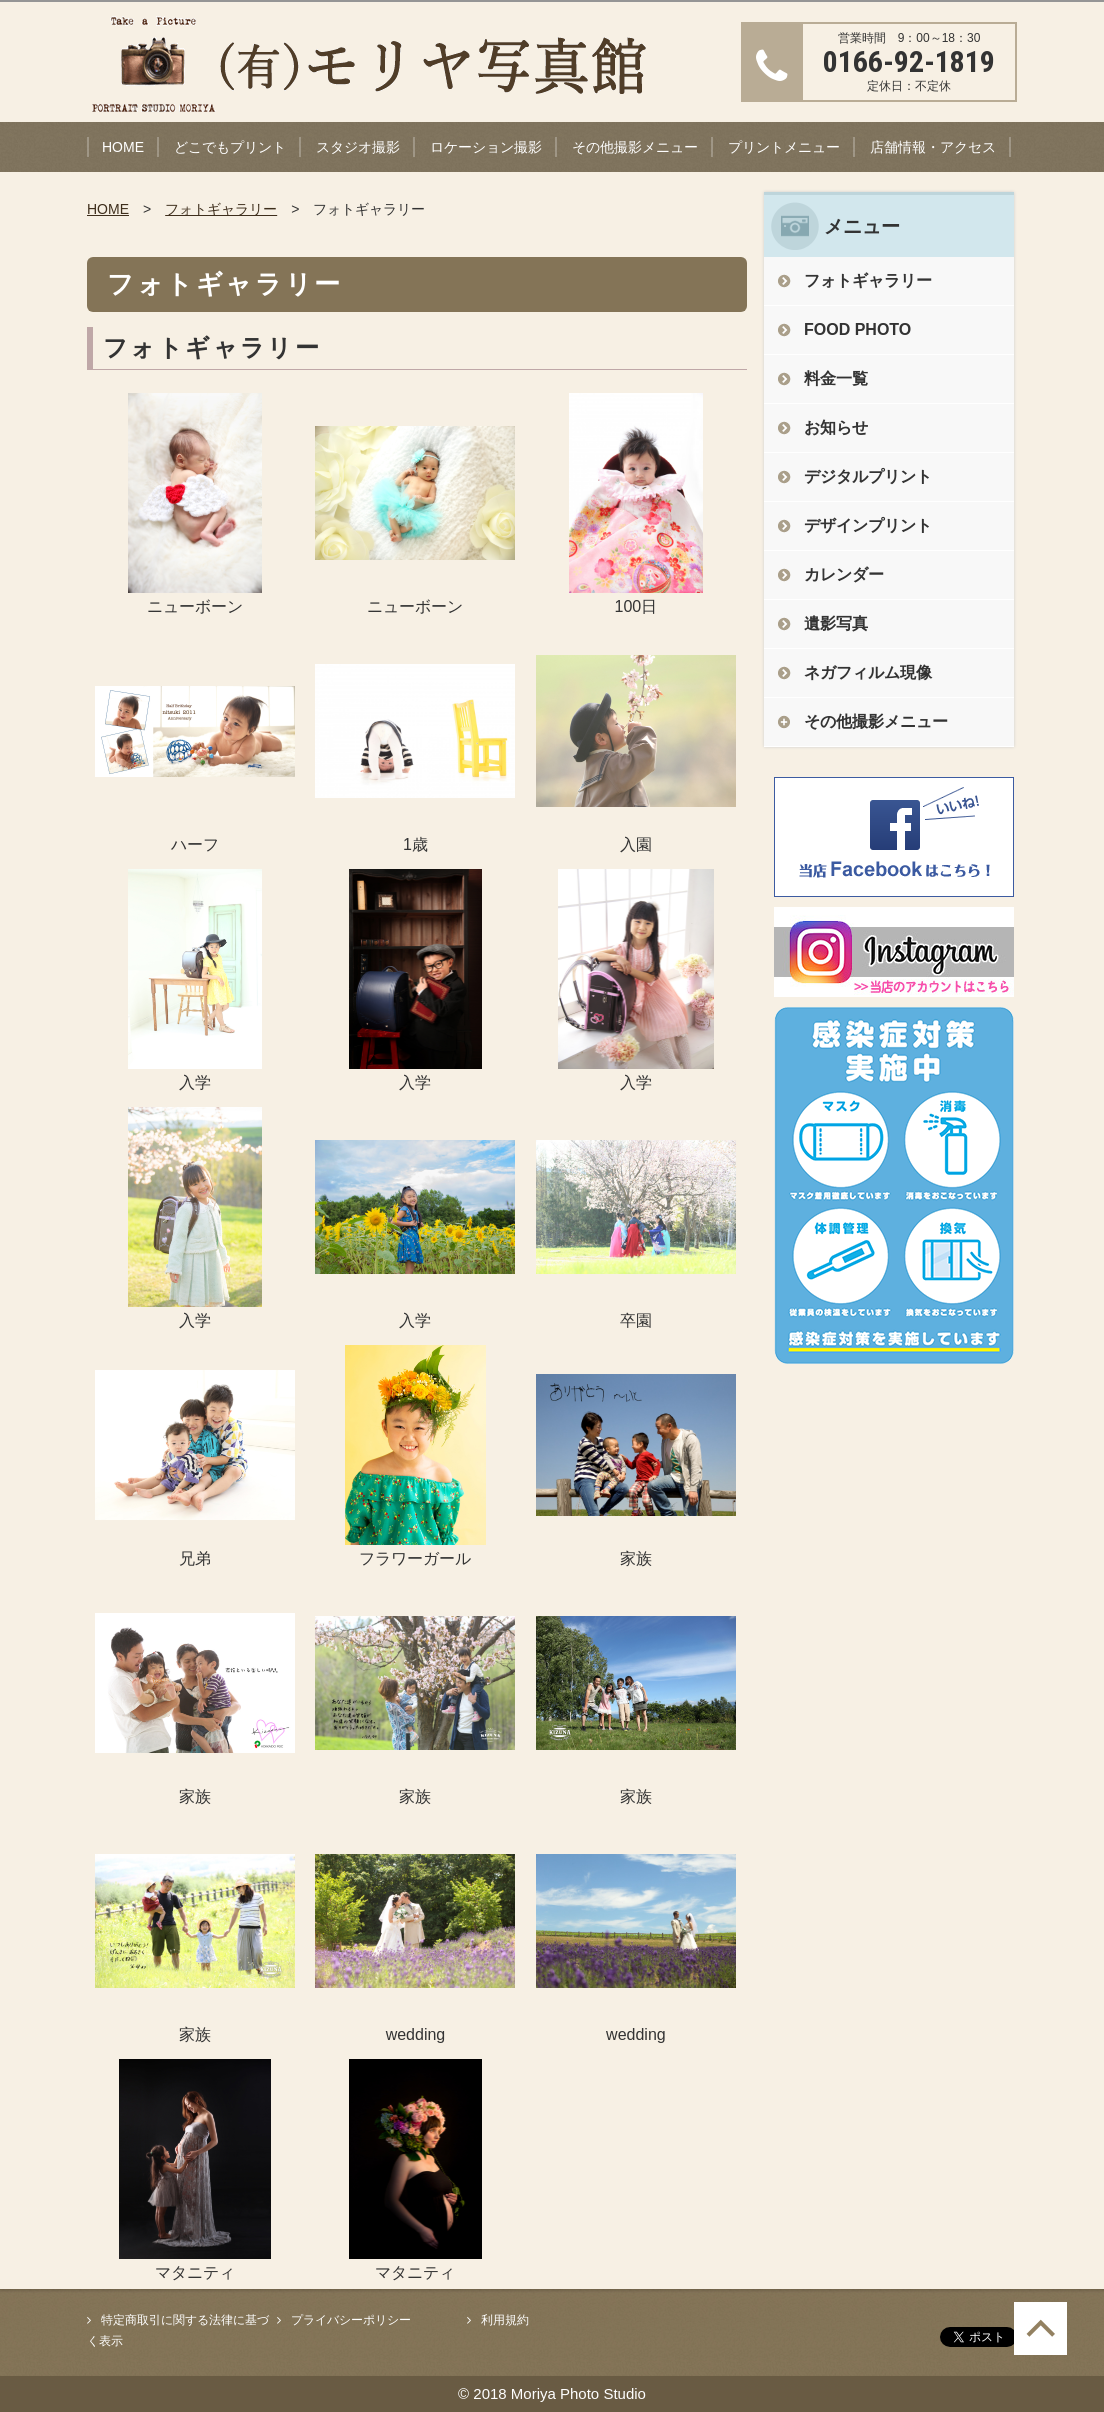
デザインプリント (868, 525)
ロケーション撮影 (486, 147)
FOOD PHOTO (857, 329)
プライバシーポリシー (351, 2320)
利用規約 (505, 2320)
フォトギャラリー (221, 209)
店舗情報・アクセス (933, 147)
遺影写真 (836, 623)
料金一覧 (836, 378)
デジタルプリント (868, 476)
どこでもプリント (230, 147)
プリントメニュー (784, 147)
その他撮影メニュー (635, 147)
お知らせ (836, 427)
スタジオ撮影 (358, 147)
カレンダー (844, 574)
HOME (123, 147)
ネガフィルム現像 (868, 672)
